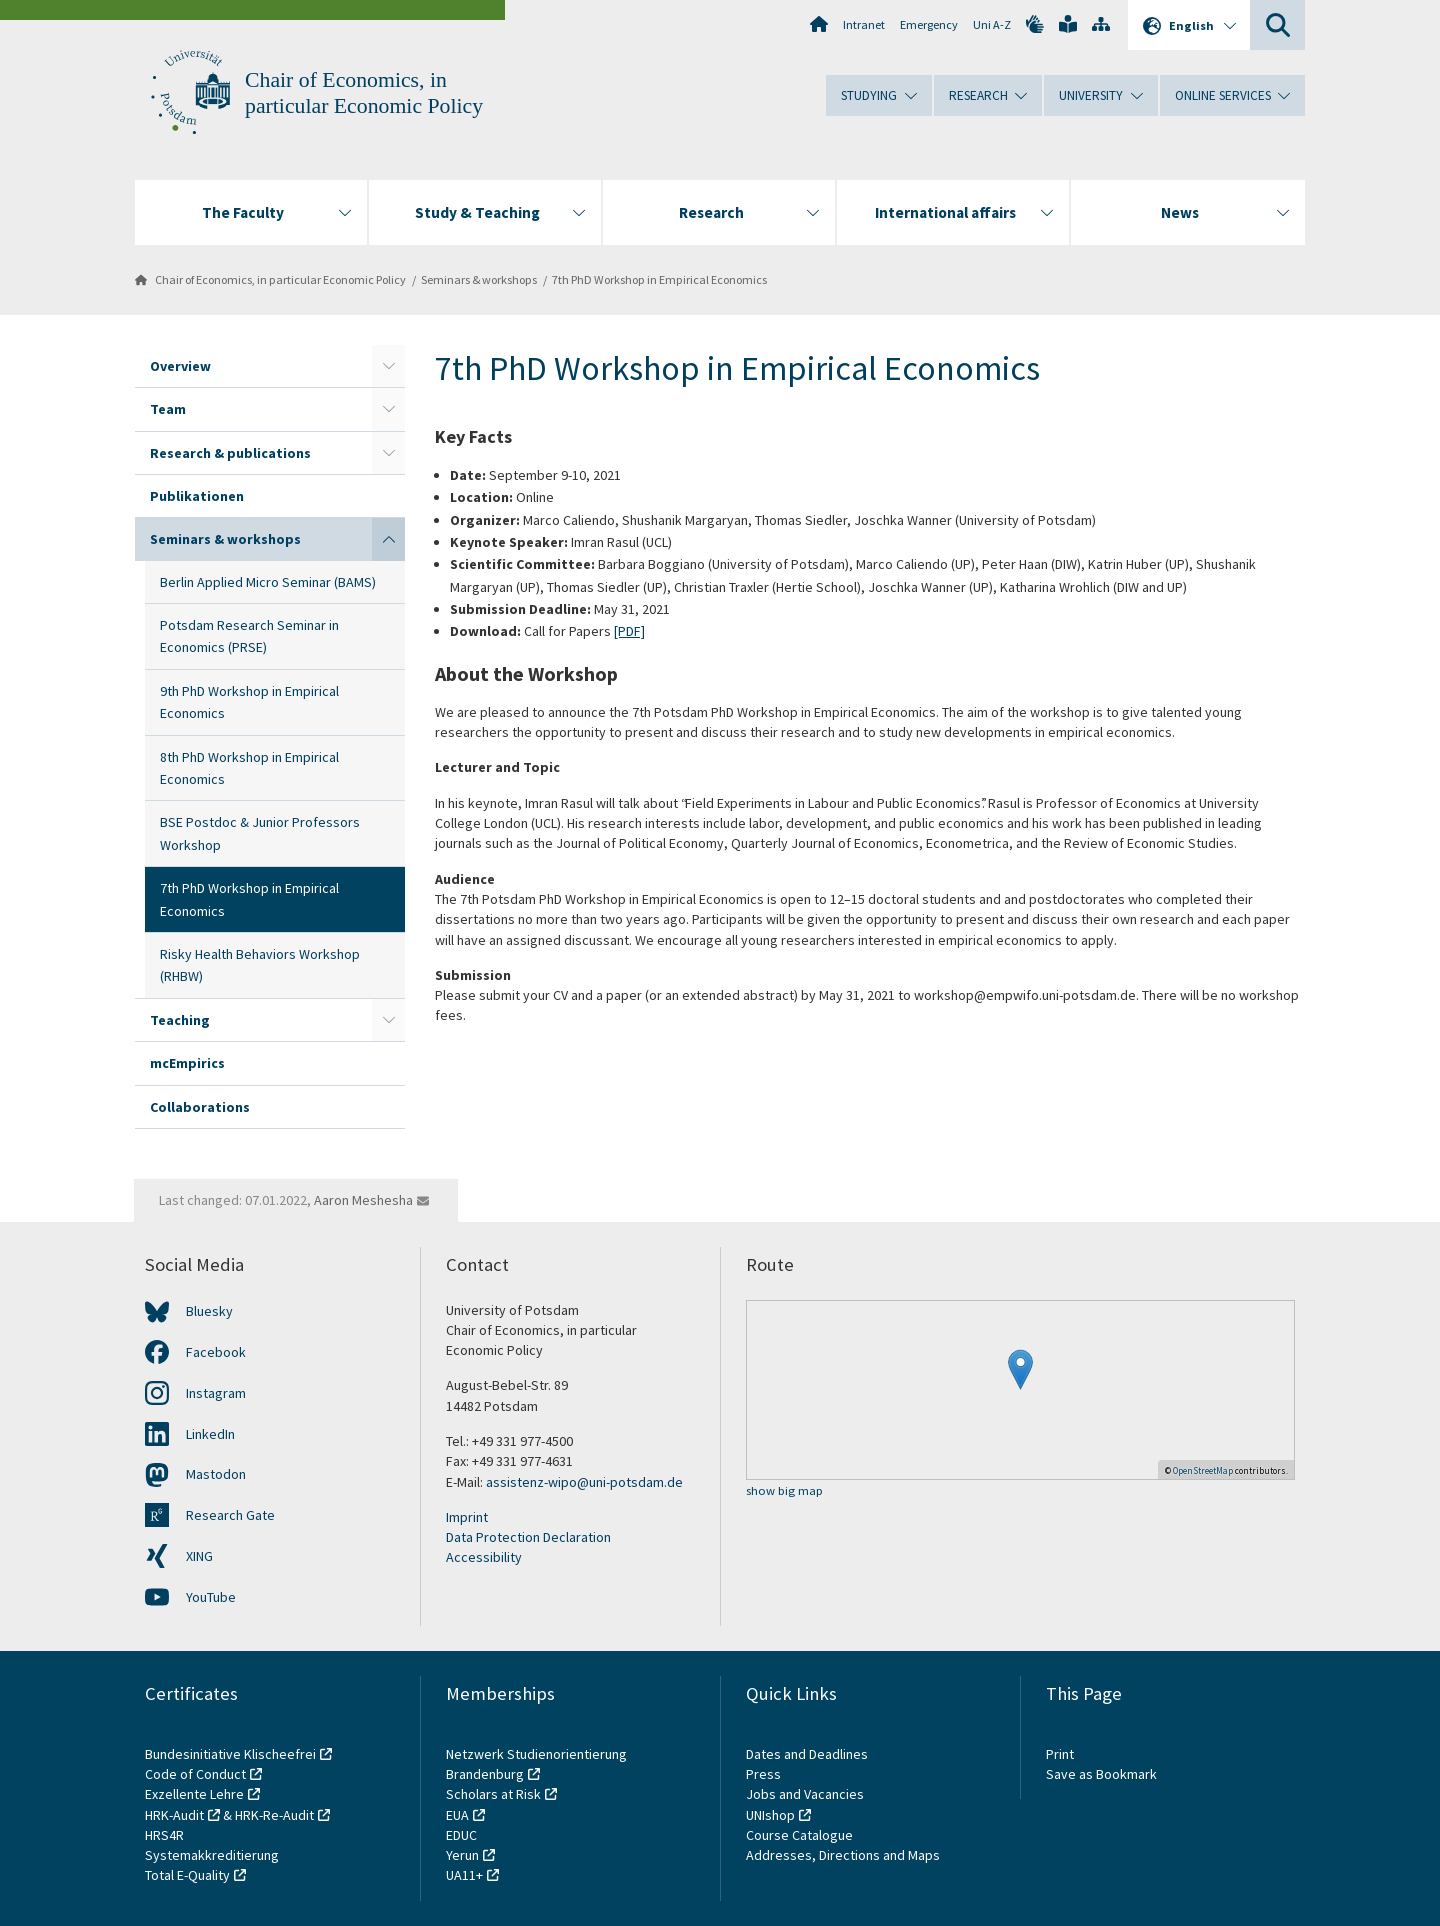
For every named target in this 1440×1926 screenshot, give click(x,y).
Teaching (180, 1020)
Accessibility (484, 1557)
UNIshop (770, 1815)
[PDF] (629, 631)
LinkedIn (210, 1434)
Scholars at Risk (493, 1794)
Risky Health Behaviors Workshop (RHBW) (260, 965)
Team (168, 409)
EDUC (461, 1835)
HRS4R (164, 1835)
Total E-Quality (187, 1875)
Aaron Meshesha (363, 1200)
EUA (457, 1815)
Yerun (462, 1855)
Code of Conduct (195, 1774)
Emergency (929, 24)
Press (763, 1774)
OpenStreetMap (1203, 1470)
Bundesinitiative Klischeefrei (230, 1754)
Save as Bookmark (1101, 1774)
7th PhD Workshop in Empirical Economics (659, 279)
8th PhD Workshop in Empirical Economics (249, 768)
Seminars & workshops (479, 279)
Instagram (216, 1393)
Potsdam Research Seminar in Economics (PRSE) (249, 636)
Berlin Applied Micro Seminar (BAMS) (268, 582)
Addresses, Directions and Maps (843, 1855)
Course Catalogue (799, 1835)
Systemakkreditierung (212, 1855)
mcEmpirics (187, 1063)
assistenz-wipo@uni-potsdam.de (584, 1482)
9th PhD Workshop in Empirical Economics (249, 702)
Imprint (467, 1517)
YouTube (211, 1597)
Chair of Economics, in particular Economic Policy (280, 279)
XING (199, 1556)
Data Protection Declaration (528, 1537)
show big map (784, 1491)
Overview (180, 366)
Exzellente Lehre (194, 1794)
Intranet (864, 24)
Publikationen (197, 496)
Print (1060, 1754)
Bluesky (209, 1311)
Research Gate (230, 1515)
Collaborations (200, 1107)
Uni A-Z (992, 24)
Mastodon (216, 1474)
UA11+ (464, 1875)
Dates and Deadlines (807, 1754)
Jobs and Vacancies (805, 1794)
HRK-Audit (174, 1815)
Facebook (216, 1352)
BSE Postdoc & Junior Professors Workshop (260, 833)
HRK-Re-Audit (274, 1815)
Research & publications (230, 453)
